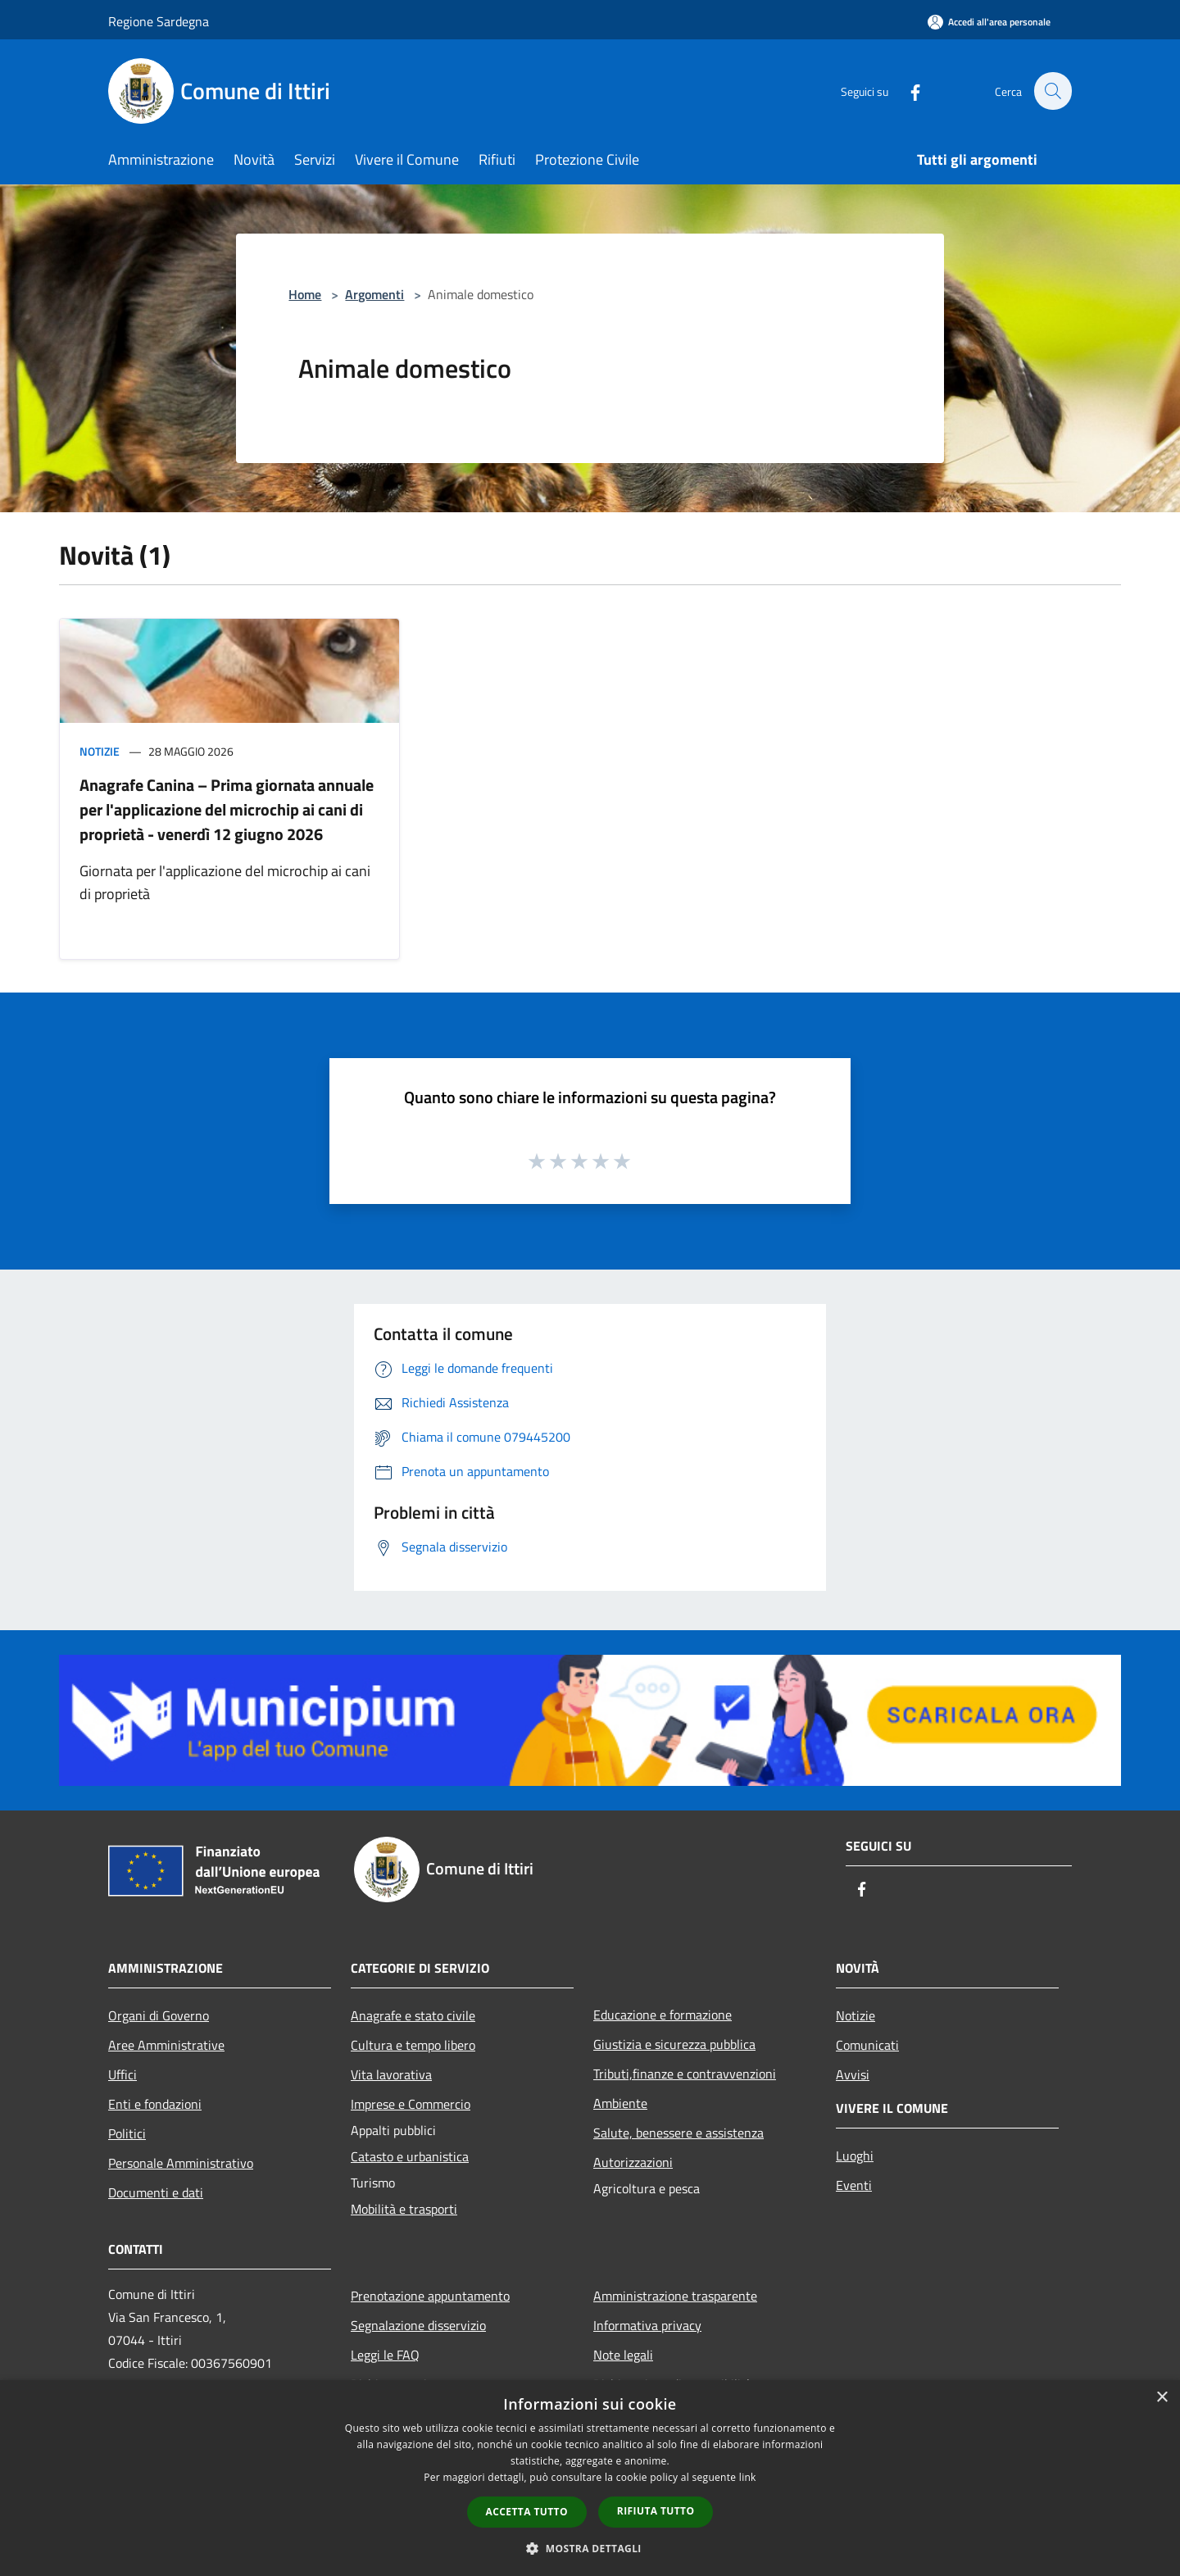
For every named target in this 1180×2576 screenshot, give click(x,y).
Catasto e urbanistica (410, 2156)
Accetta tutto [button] (527, 2512)
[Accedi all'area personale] (989, 21)
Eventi (854, 2185)
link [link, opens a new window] (747, 2477)
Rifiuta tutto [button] (656, 2511)
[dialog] (590, 2478)
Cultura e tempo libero (413, 2045)
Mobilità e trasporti (404, 2209)
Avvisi (852, 2074)
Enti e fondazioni (155, 2104)
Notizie (99, 751)
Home (304, 294)
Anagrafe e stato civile (413, 2015)
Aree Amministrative (166, 2045)
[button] (590, 2548)
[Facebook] (906, 91)
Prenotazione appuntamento (430, 2296)
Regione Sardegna (158, 21)
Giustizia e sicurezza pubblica (674, 2044)
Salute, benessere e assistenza (678, 2132)
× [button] (1161, 2398)
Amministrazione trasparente (675, 2296)
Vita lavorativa (391, 2074)
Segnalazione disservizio (418, 2325)
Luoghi (855, 2155)
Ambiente (620, 2103)
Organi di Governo (158, 2015)
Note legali (623, 2355)
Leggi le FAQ (385, 2355)
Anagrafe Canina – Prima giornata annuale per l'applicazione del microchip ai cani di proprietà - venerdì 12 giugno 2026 (226, 809)
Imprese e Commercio (410, 2104)
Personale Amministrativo (180, 2163)
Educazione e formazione (662, 2014)
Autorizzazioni (633, 2162)
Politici (127, 2133)
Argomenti (374, 294)
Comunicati (867, 2045)
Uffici (122, 2074)
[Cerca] (1052, 91)
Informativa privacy (647, 2325)
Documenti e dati (155, 2192)
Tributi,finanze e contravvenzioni (684, 2073)
